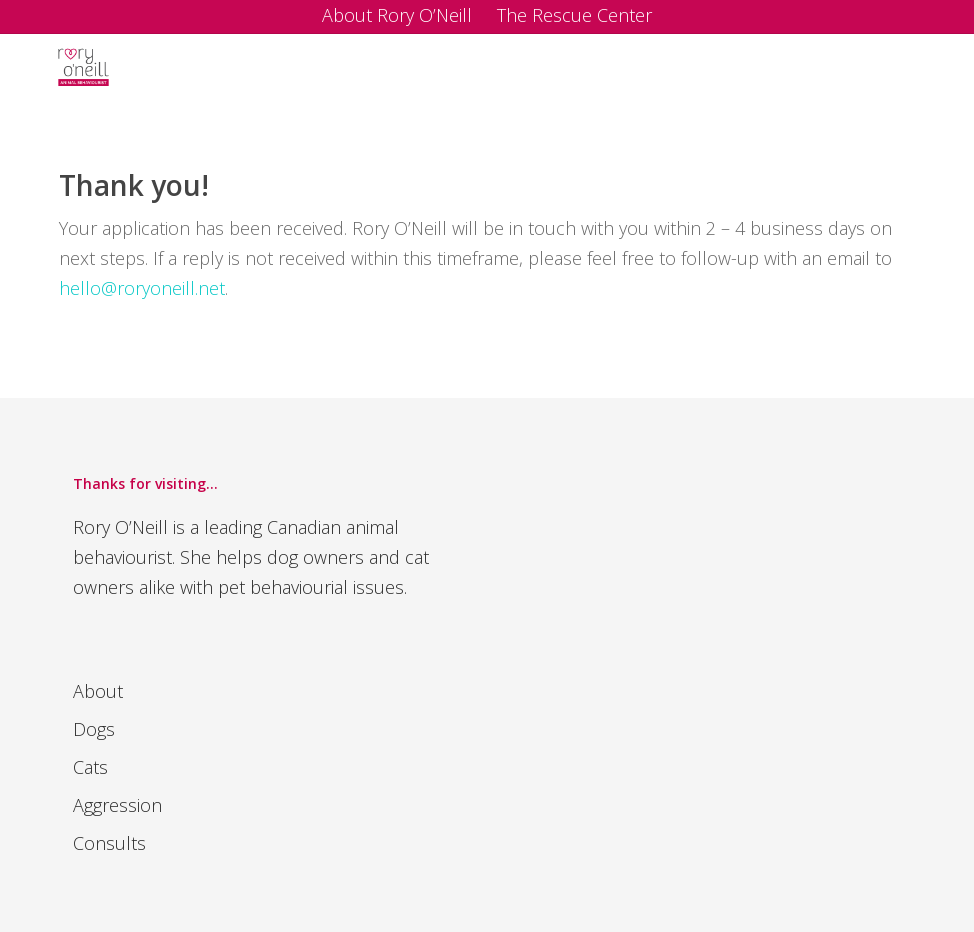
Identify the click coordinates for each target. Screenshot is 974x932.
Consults (109, 843)
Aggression (117, 805)
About (98, 691)
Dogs (94, 729)
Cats (90, 767)
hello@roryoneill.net (142, 288)
